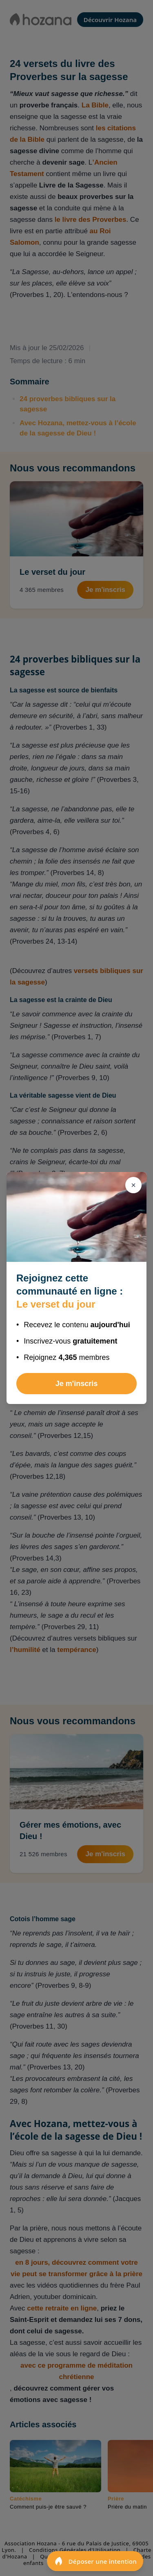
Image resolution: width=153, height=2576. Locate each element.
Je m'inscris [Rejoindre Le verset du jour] (76, 1384)
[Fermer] (133, 1185)
